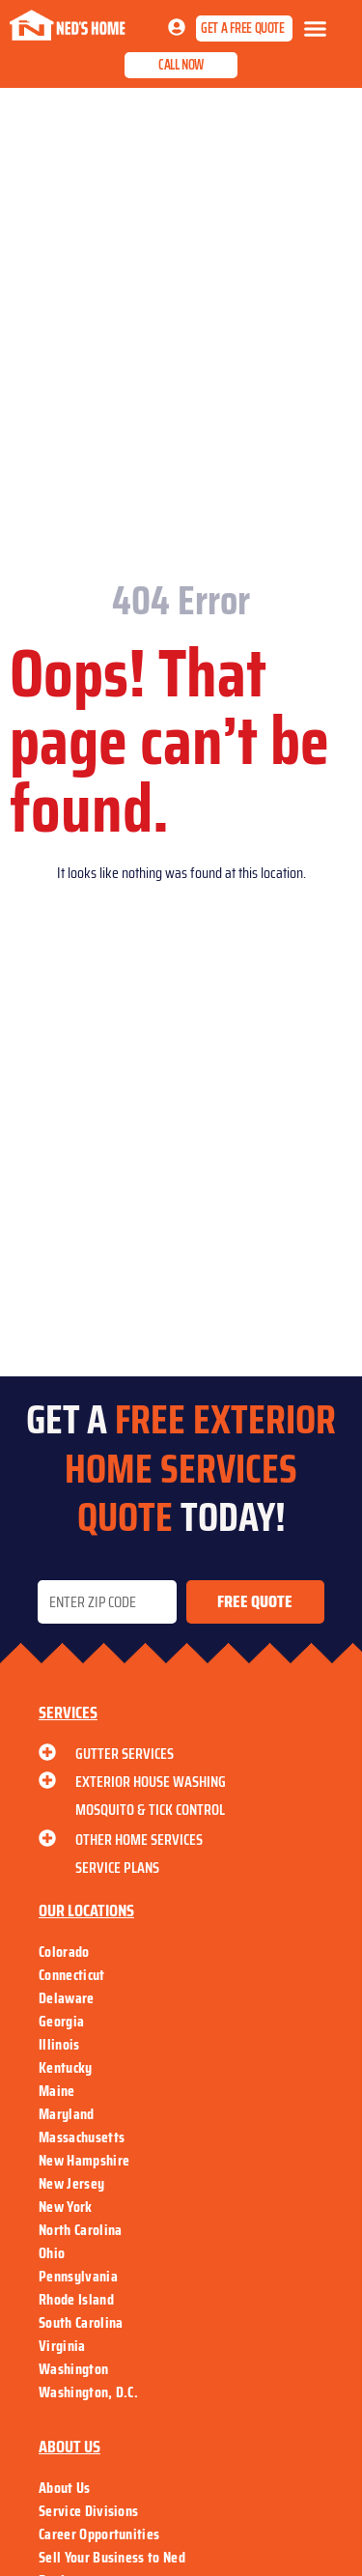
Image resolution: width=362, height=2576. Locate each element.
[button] (315, 29)
